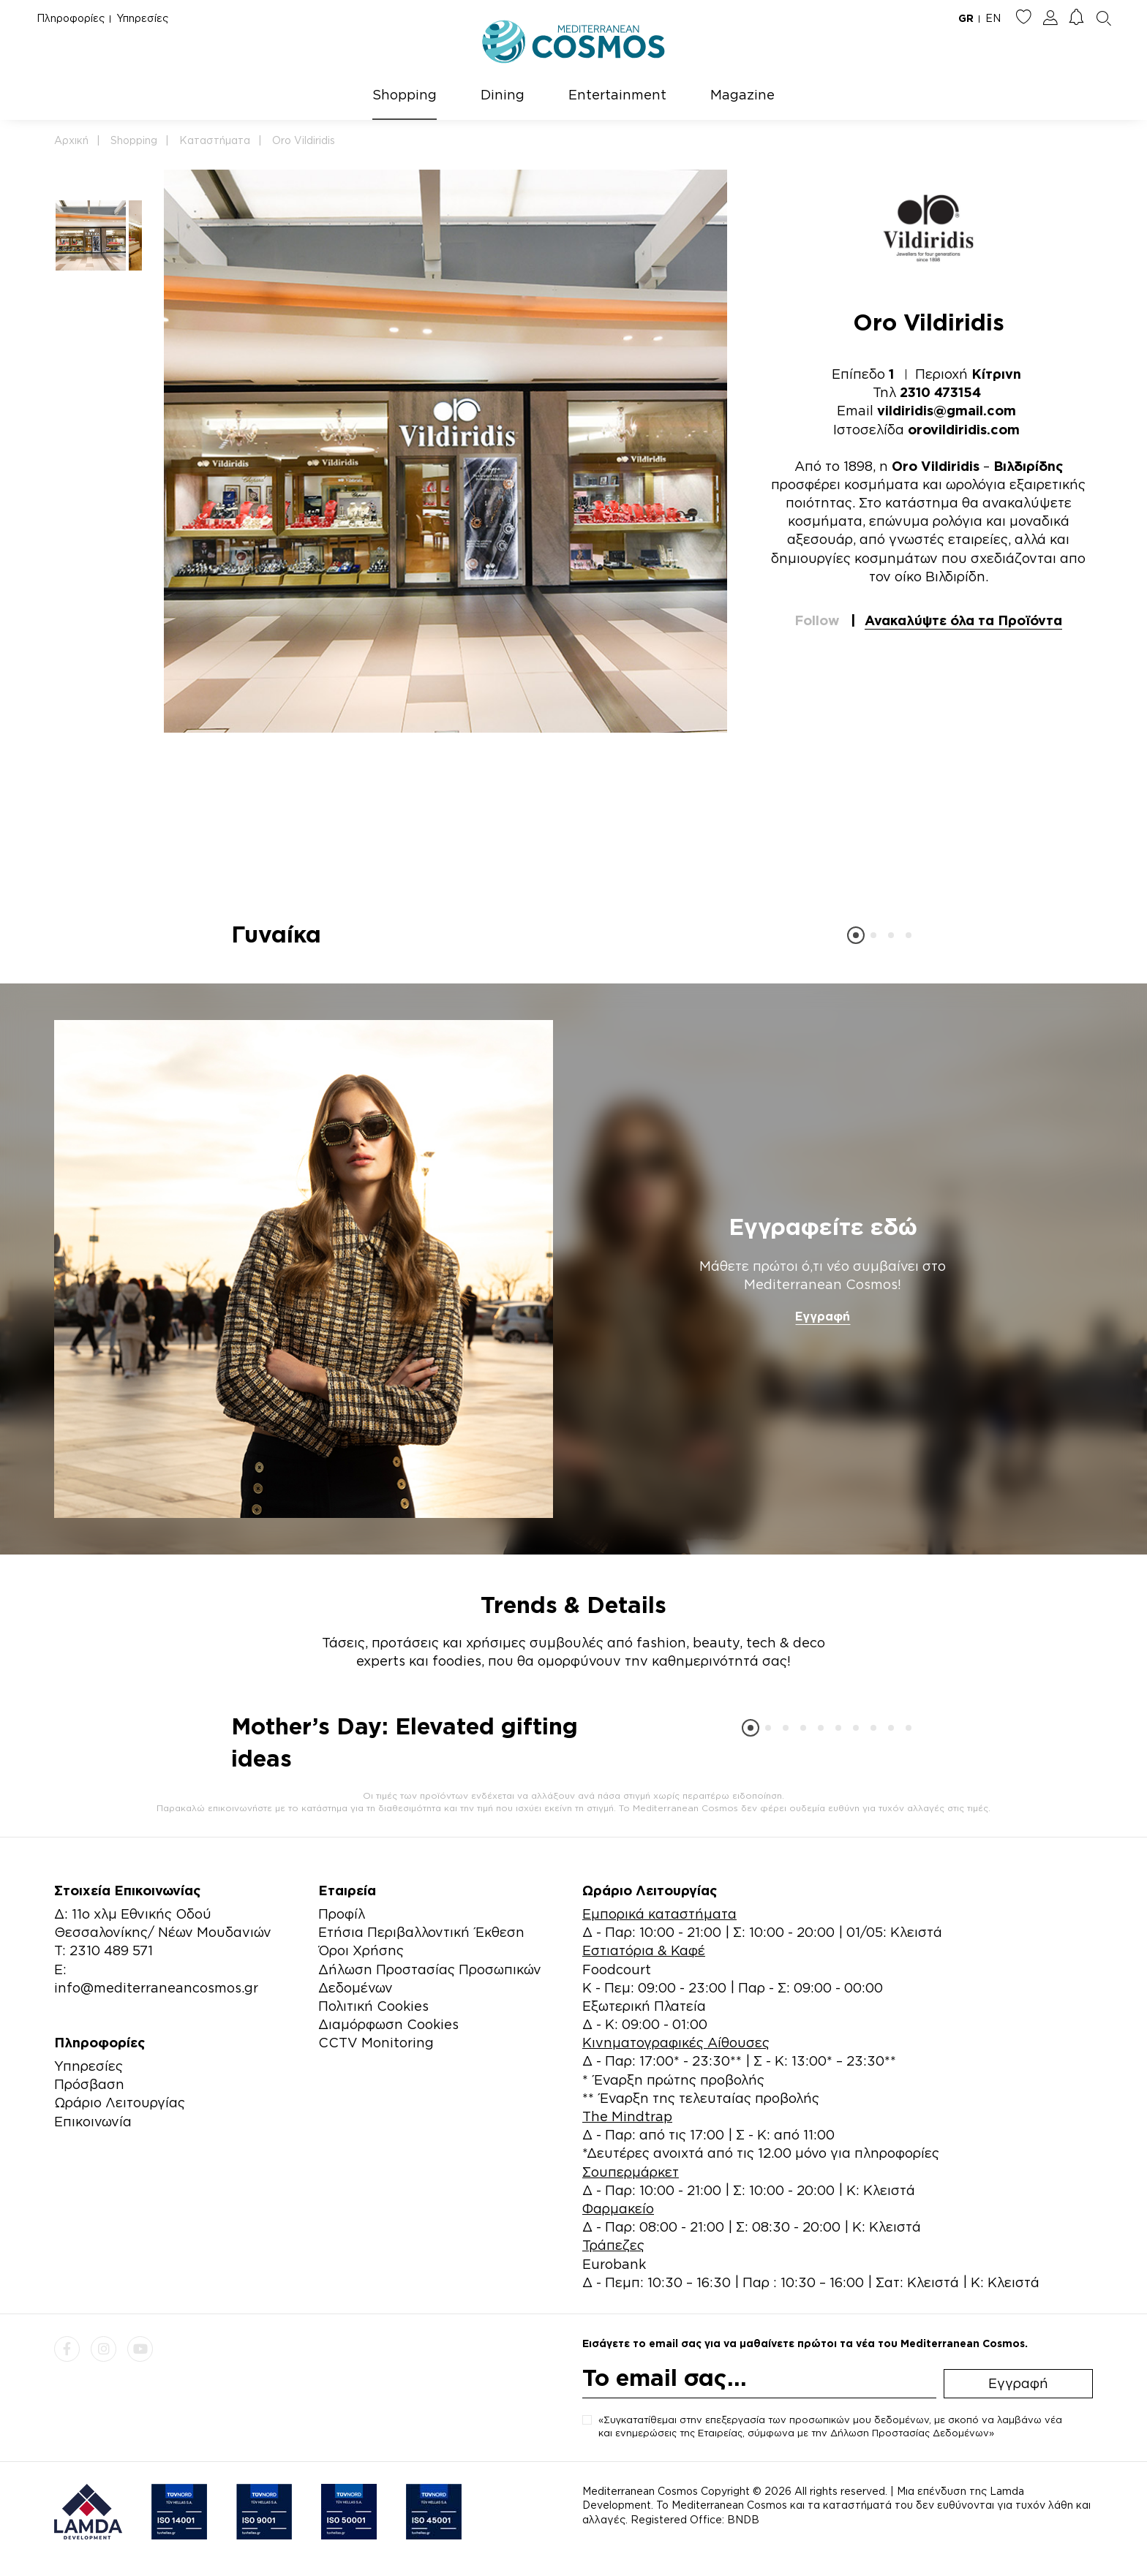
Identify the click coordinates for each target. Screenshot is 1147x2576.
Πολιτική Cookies (373, 2005)
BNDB (743, 2519)
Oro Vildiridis (303, 140)
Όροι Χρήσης (361, 1950)
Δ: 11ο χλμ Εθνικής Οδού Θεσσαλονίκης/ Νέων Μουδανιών (162, 1922)
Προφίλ (341, 1913)
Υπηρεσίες (142, 17)
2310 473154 (940, 392)
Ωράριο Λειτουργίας (119, 2102)
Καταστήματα (214, 140)
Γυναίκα (276, 933)
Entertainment (617, 94)
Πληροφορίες (71, 17)
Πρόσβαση (89, 2084)
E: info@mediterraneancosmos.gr (156, 1978)
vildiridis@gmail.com (946, 410)
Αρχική (71, 140)
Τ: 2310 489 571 (103, 1950)
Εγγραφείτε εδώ (823, 1226)
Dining (502, 94)
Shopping (404, 94)
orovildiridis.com (964, 429)
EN (993, 17)
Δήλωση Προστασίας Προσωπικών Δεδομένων (429, 1978)
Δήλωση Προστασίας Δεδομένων (909, 2433)
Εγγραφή (822, 1316)
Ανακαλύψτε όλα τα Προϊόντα (963, 620)
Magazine (742, 94)
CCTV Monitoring (376, 2042)
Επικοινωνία (93, 2121)
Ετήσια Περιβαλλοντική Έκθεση (421, 1932)
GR (966, 17)
